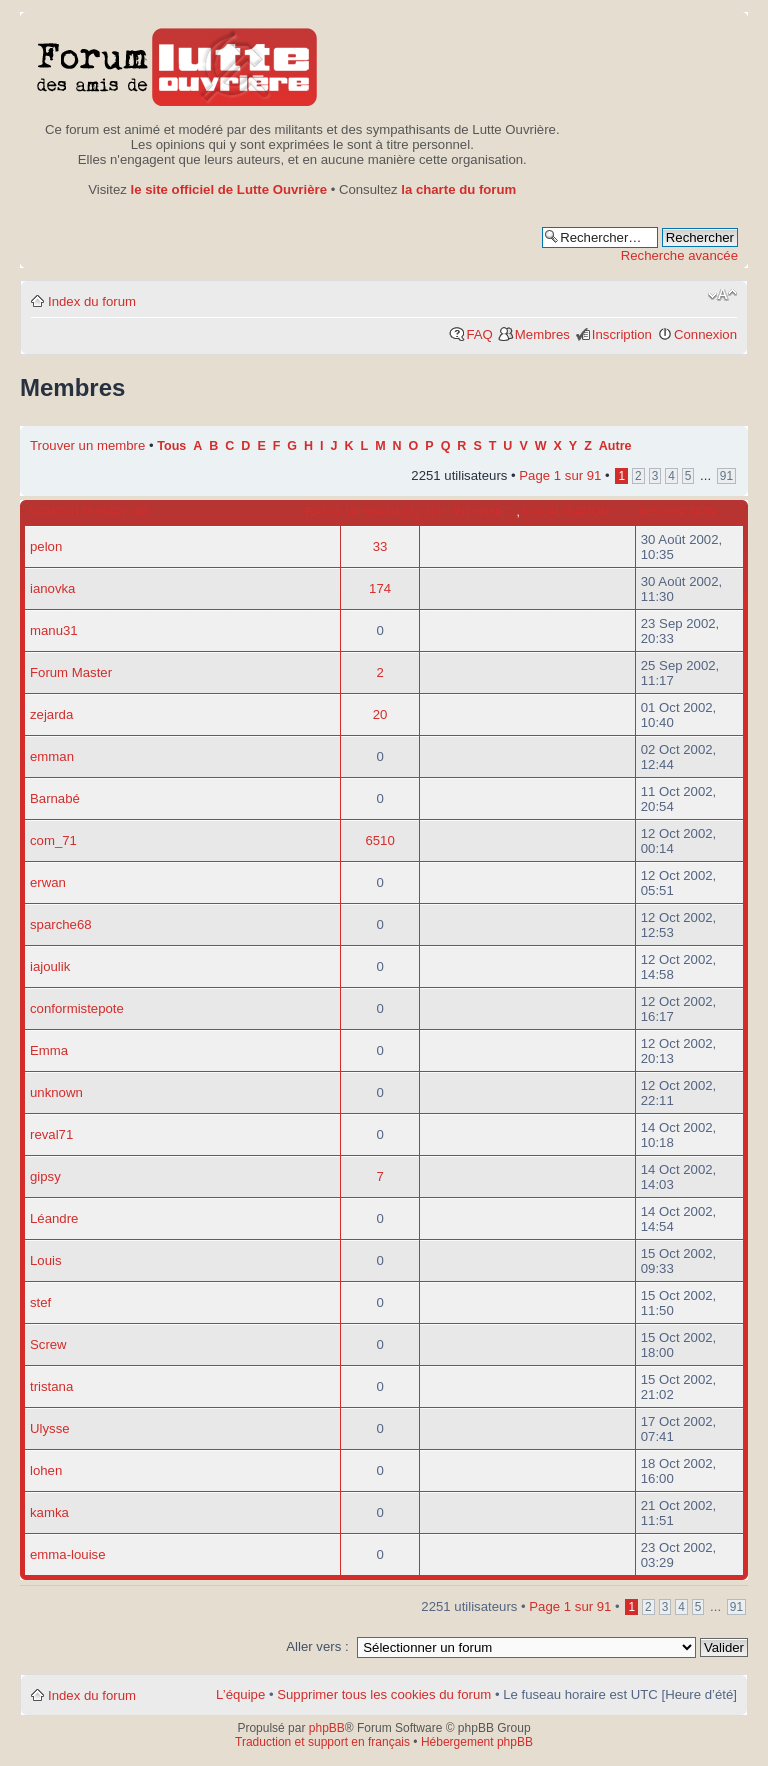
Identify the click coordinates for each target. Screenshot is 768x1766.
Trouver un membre (89, 445)
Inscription (622, 334)
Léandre (54, 1218)
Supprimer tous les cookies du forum (384, 1694)
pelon (46, 546)
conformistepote (77, 1008)
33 (380, 546)
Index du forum (92, 301)
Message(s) (381, 512)
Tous (171, 446)
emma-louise (68, 1554)
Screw (48, 1344)
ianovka (52, 588)
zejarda (51, 714)
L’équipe (240, 1694)
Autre (615, 446)
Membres (542, 334)
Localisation (566, 512)
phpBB (327, 1728)
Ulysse (50, 1428)
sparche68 (61, 924)
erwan (48, 882)
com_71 (53, 840)
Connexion (705, 334)
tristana (51, 1386)
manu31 (54, 630)
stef (40, 1302)
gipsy (45, 1176)
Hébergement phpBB (477, 1742)
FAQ (479, 334)
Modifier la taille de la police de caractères (722, 295)
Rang (322, 512)
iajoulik (50, 966)
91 (726, 476)
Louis (46, 1260)
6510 (379, 840)
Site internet (469, 512)
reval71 (51, 1134)
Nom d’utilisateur (88, 512)
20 (380, 714)
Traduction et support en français (322, 1742)
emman (52, 756)
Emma (49, 1050)
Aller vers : (317, 1646)
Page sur (560, 475)
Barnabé (55, 798)
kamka (49, 1512)
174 (380, 588)
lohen (46, 1470)
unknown (56, 1092)
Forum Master (71, 672)
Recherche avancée (679, 255)
